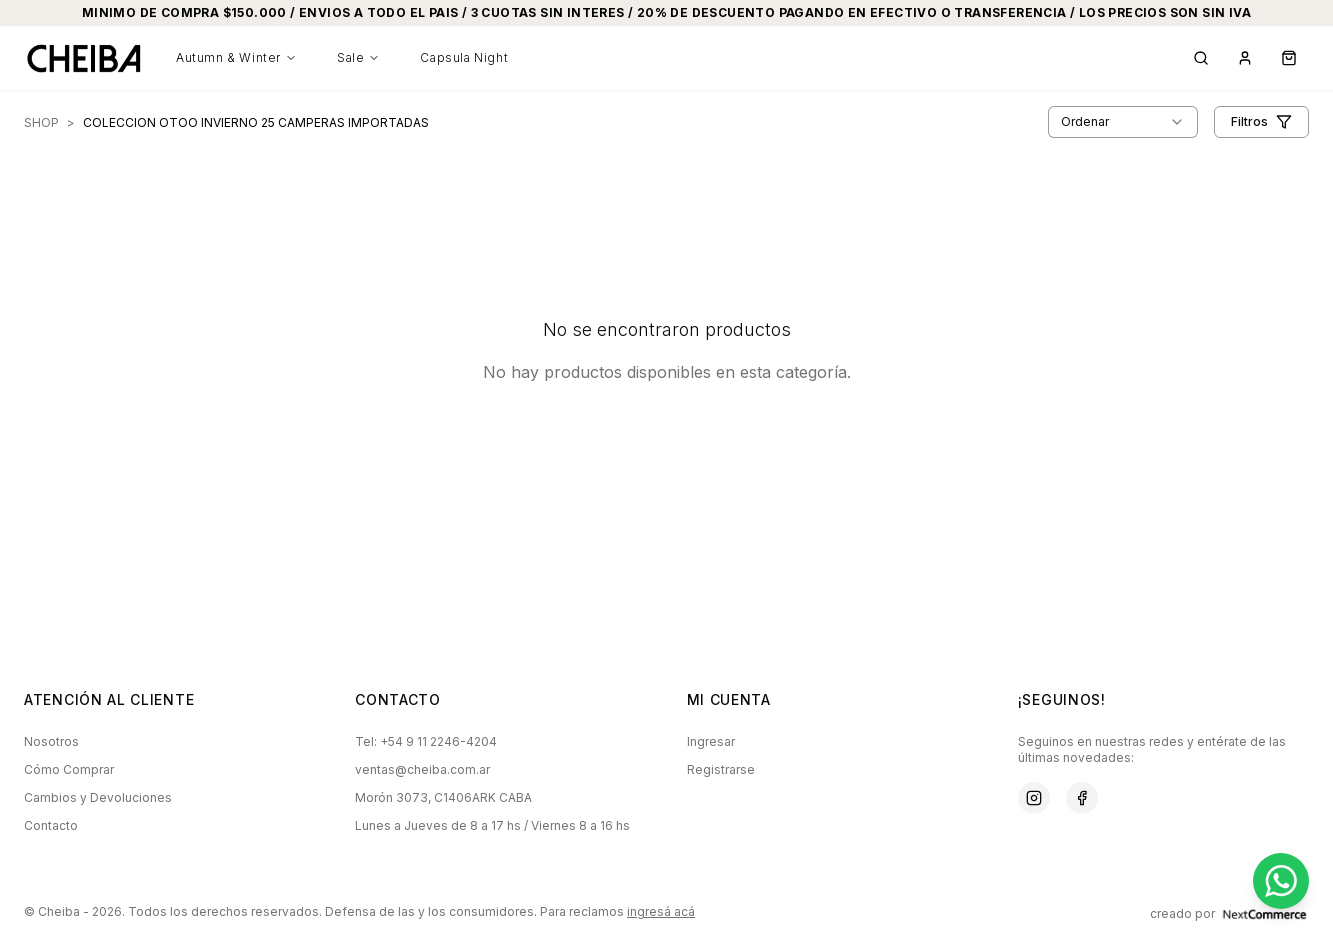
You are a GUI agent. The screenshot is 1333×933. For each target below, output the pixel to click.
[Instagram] (1034, 798)
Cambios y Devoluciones (98, 797)
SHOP (41, 122)
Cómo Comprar (69, 769)
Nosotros (51, 741)
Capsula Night (464, 57)
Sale (358, 57)
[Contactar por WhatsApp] (1281, 881)
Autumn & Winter (236, 57)
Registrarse (721, 769)
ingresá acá (661, 911)
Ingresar (711, 741)
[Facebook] (1082, 798)
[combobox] (1123, 122)
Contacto (51, 825)
